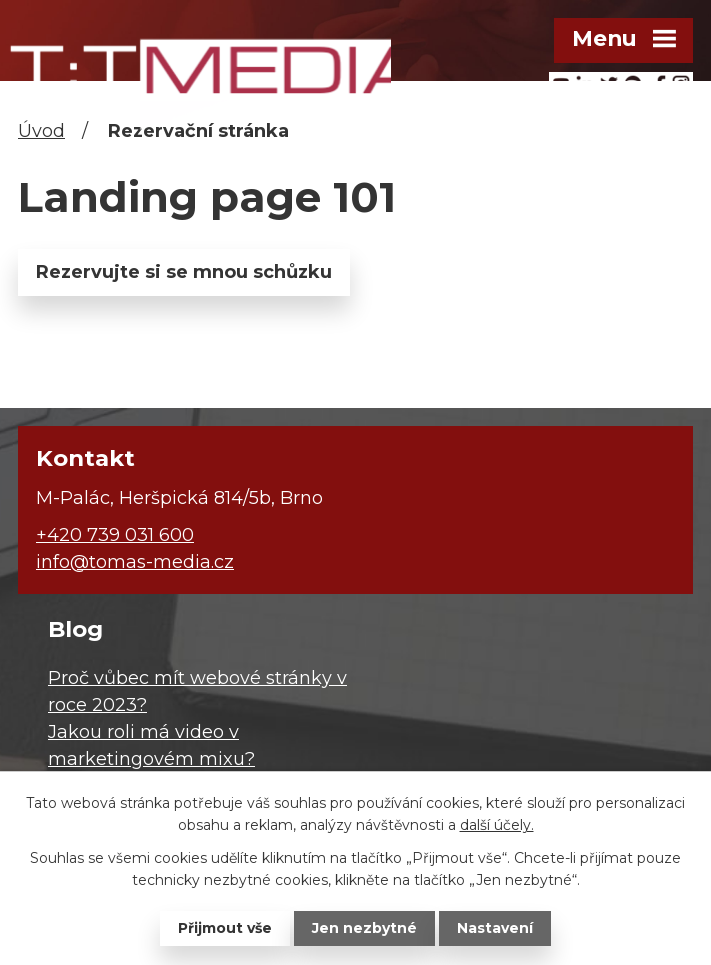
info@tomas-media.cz (135, 562)
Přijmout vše (225, 928)
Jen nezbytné (364, 928)
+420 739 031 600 (115, 535)
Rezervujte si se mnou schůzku (184, 272)
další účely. (497, 825)
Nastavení (495, 928)
